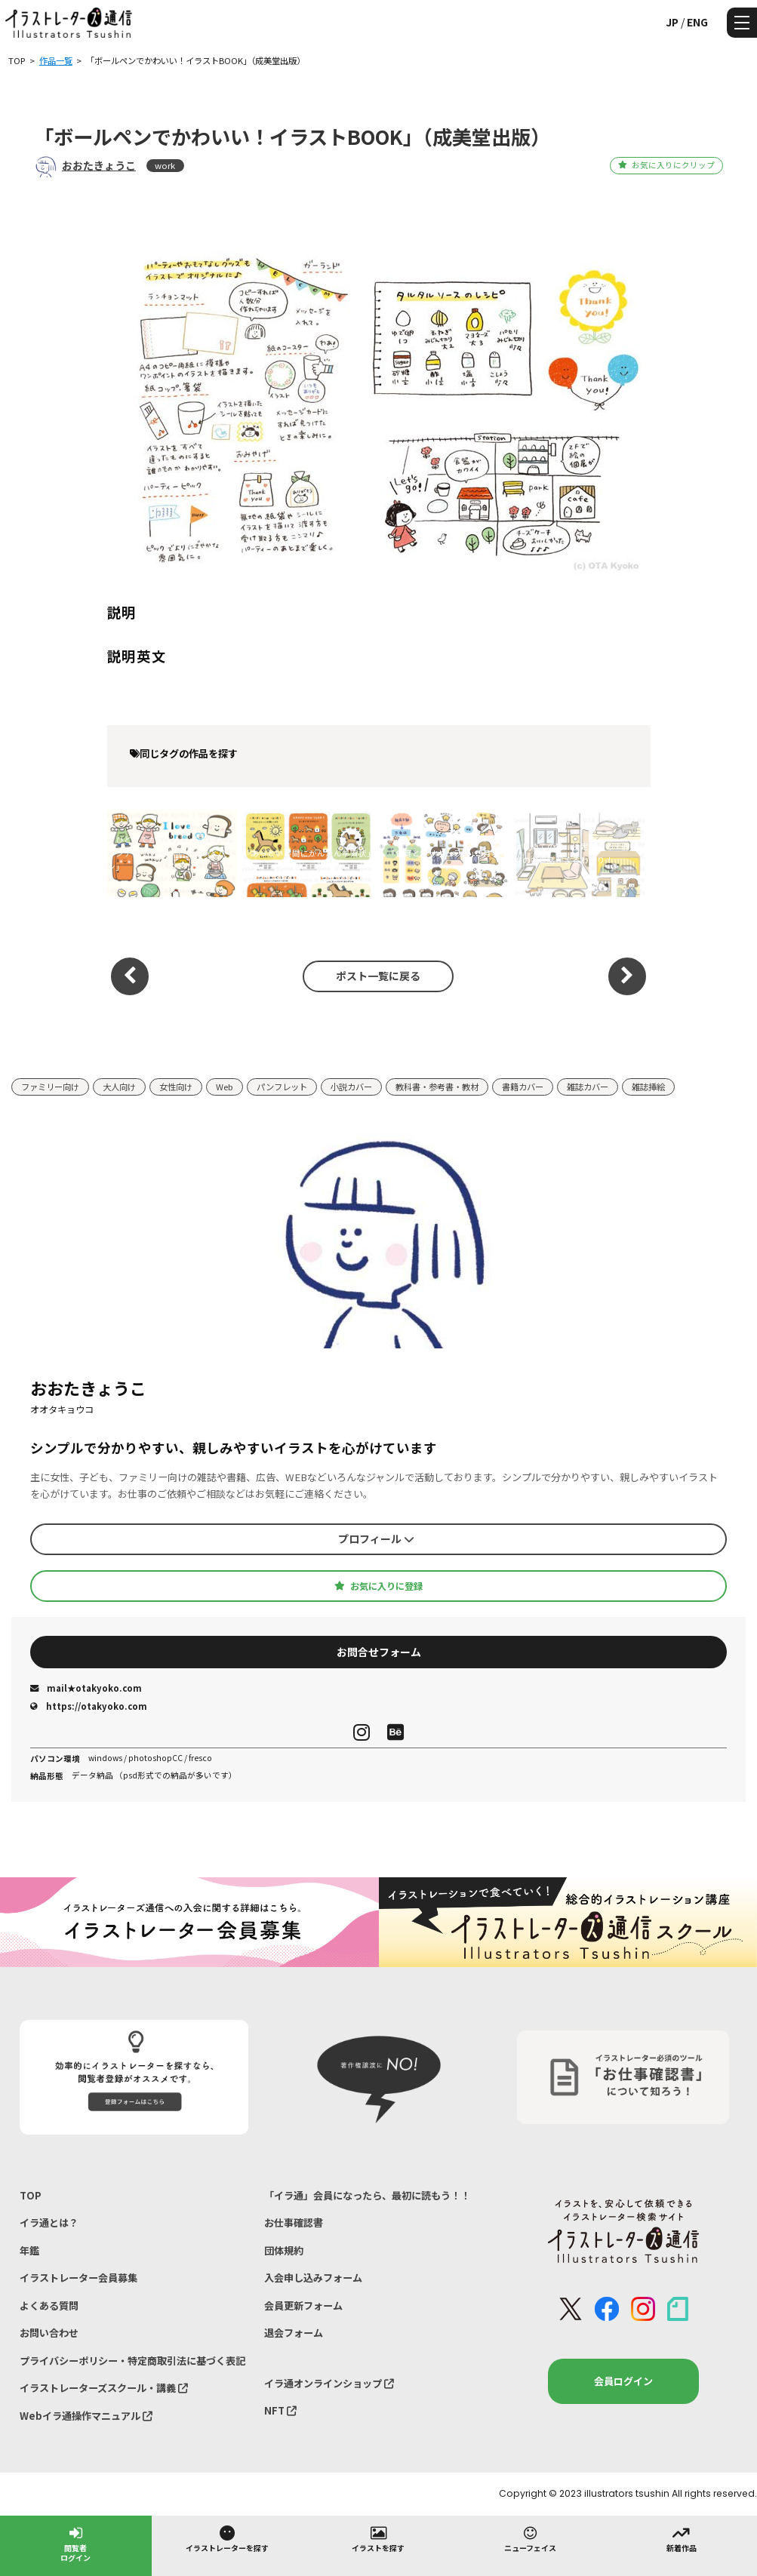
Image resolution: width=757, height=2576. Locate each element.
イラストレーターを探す (227, 2538)
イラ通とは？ (49, 2222)
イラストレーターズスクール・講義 (104, 2388)
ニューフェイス (530, 2538)
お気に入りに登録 (378, 1586)
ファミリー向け (50, 1087)
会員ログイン (623, 2381)
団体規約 (283, 2250)
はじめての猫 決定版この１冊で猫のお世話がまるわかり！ (576, 853)
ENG (697, 21)
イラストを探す (378, 2538)
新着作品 (681, 2538)
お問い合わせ (49, 2332)
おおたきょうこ (99, 165)
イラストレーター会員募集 (78, 2277)
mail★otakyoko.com (86, 1688)
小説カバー (351, 1087)
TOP (31, 2195)
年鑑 (29, 2250)
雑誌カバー (587, 1087)
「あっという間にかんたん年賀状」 (307, 853)
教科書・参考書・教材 (437, 1087)
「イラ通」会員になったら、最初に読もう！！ (367, 2195)
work (165, 165)
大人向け (119, 1087)
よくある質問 (49, 2305)
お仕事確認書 (293, 2222)
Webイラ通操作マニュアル (86, 2415)
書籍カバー (522, 1087)
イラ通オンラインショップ (329, 2383)
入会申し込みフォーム (313, 2277)
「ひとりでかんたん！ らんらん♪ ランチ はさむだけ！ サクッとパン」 (170, 853)
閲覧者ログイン (75, 2543)
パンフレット (282, 1087)
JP (672, 21)
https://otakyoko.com (88, 1706)
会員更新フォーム (303, 2305)
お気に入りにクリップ (666, 165)
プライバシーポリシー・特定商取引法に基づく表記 (132, 2360)
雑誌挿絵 (648, 1087)
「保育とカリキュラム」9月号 (443, 853)
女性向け (175, 1087)
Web (224, 1087)
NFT (280, 2410)
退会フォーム (293, 2332)
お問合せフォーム (379, 1651)
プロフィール (376, 1538)
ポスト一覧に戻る (378, 975)
